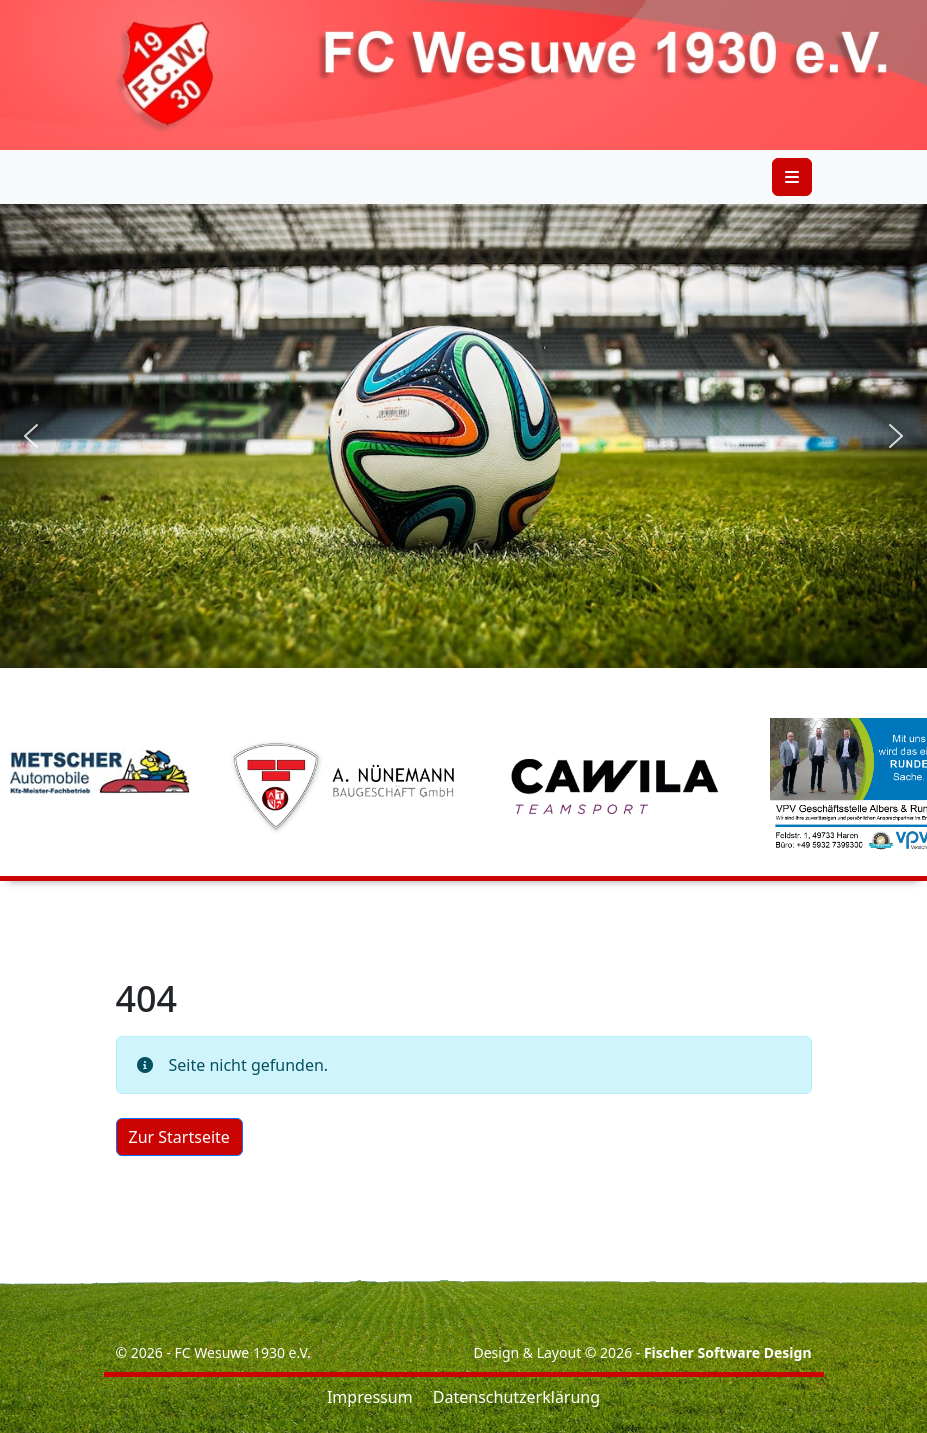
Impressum (370, 1397)
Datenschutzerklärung (516, 1397)
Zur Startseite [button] (179, 1137)
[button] (31, 436)
